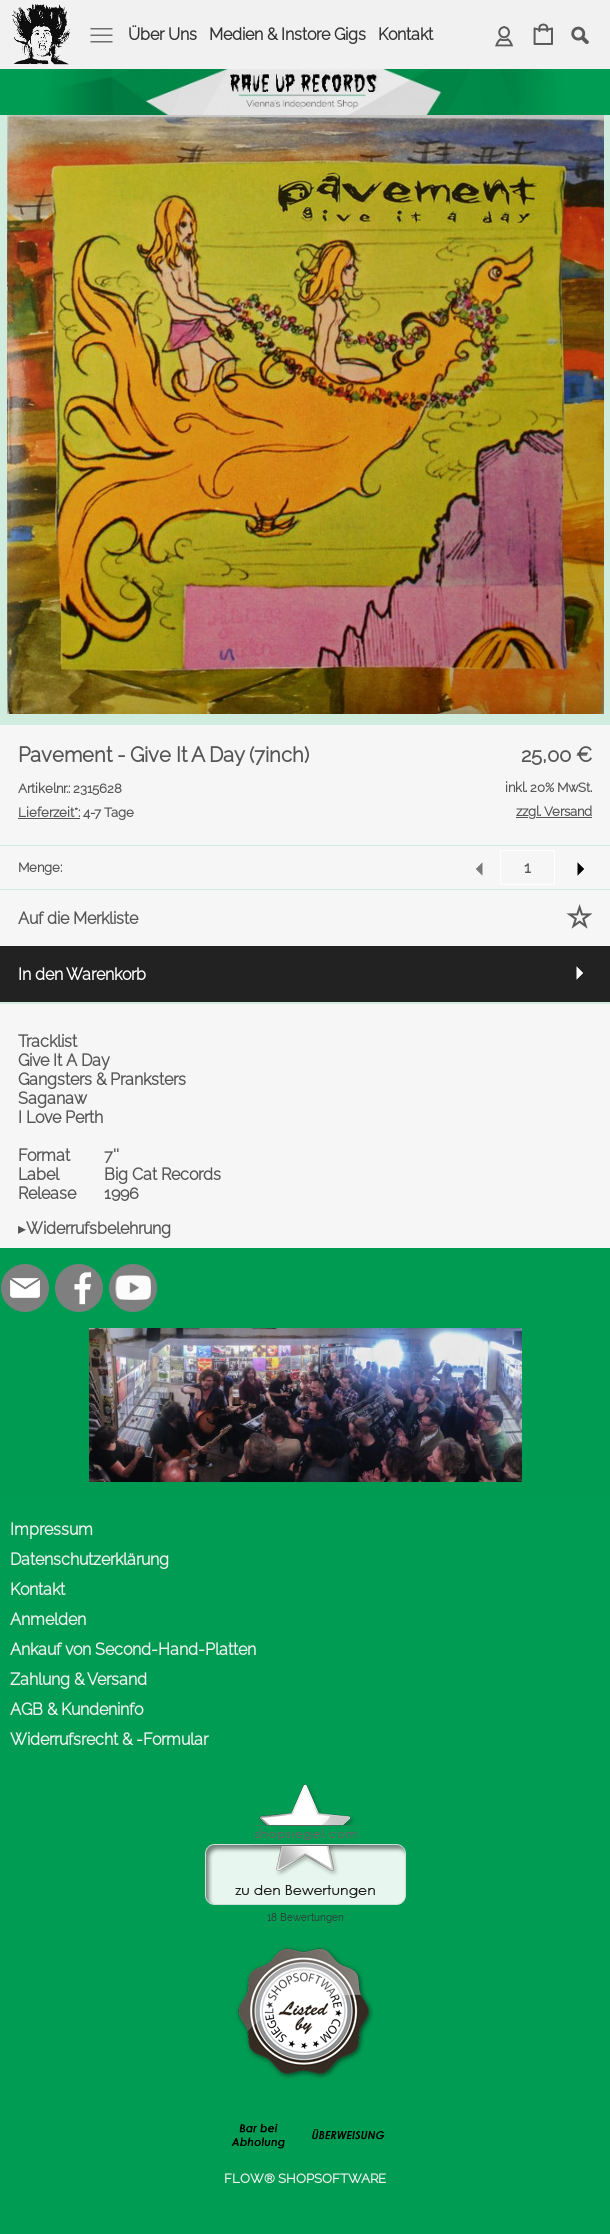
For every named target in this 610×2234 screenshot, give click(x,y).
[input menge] (527, 867)
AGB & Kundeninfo (76, 1709)
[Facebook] (79, 1288)
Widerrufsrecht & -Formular (109, 1739)
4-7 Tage (76, 812)
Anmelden (48, 1619)
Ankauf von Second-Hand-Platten (133, 1649)
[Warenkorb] (543, 36)
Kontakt (405, 34)
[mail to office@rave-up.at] (25, 1288)
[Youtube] (133, 1288)
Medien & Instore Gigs (287, 34)
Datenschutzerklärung (89, 1559)
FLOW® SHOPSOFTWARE (305, 2178)
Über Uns (162, 34)
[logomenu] (42, 16)
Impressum (51, 1529)
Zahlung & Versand (78, 1679)
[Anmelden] (504, 36)
